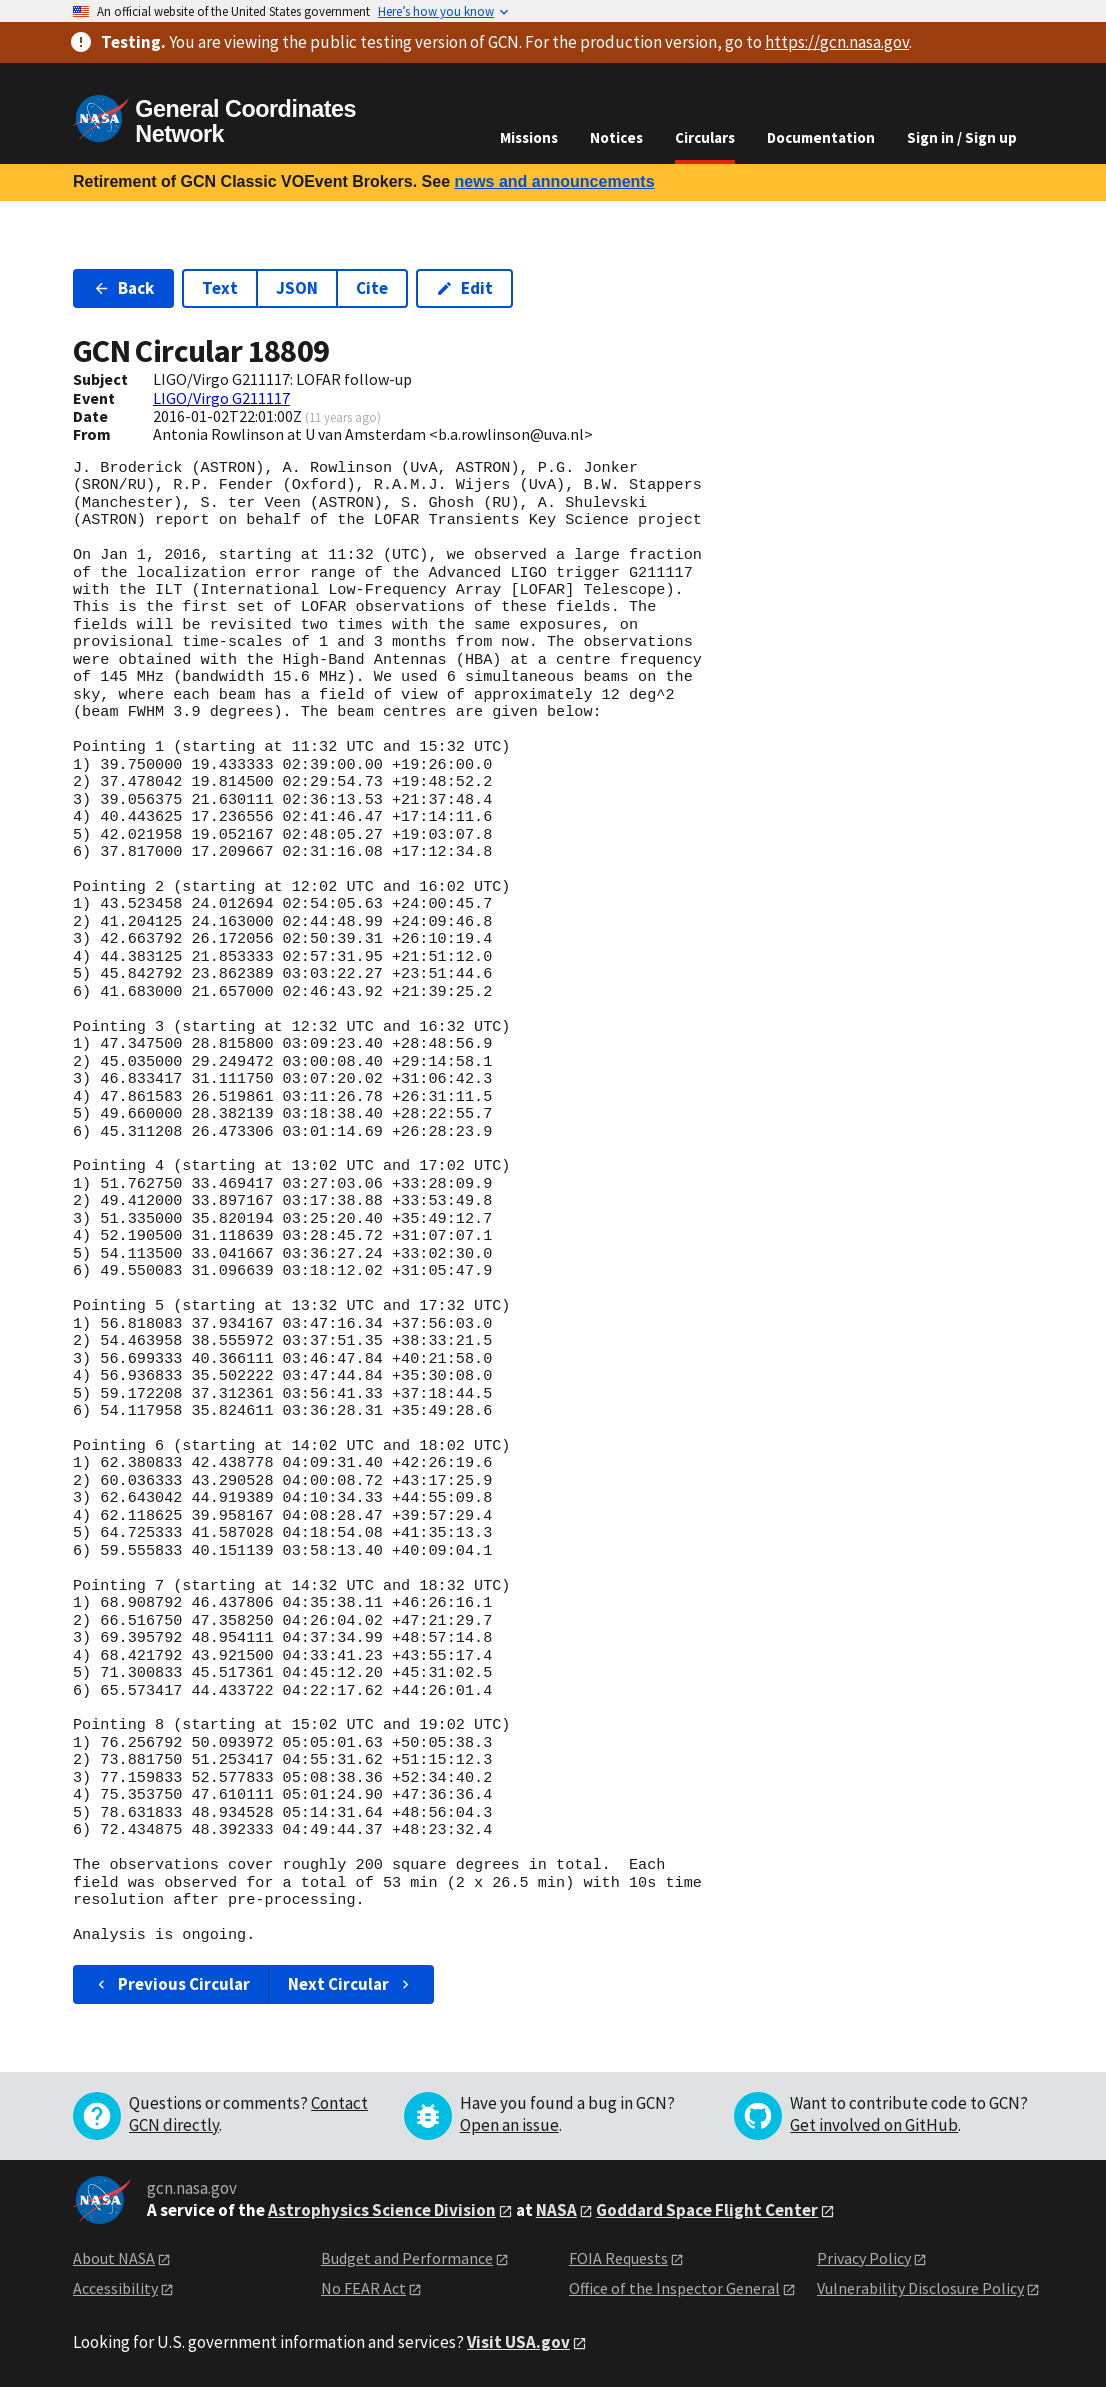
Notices (616, 137)
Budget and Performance (407, 2258)
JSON (297, 288)
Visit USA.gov (518, 2342)
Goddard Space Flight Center (707, 2210)
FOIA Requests (618, 2258)
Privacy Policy (864, 2258)
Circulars (705, 137)
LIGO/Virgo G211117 (221, 398)
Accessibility (115, 2288)
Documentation (821, 137)
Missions (529, 137)
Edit (464, 288)
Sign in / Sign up (962, 137)
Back (123, 288)
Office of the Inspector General (674, 2288)
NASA (556, 2210)
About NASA (114, 2258)
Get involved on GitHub (874, 2125)
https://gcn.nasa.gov (837, 42)
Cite (372, 288)
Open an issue (509, 2125)
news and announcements (554, 181)
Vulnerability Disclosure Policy (920, 2288)
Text (220, 288)
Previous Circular (171, 1984)
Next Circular (351, 1984)
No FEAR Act (363, 2288)
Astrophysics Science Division (382, 2210)
